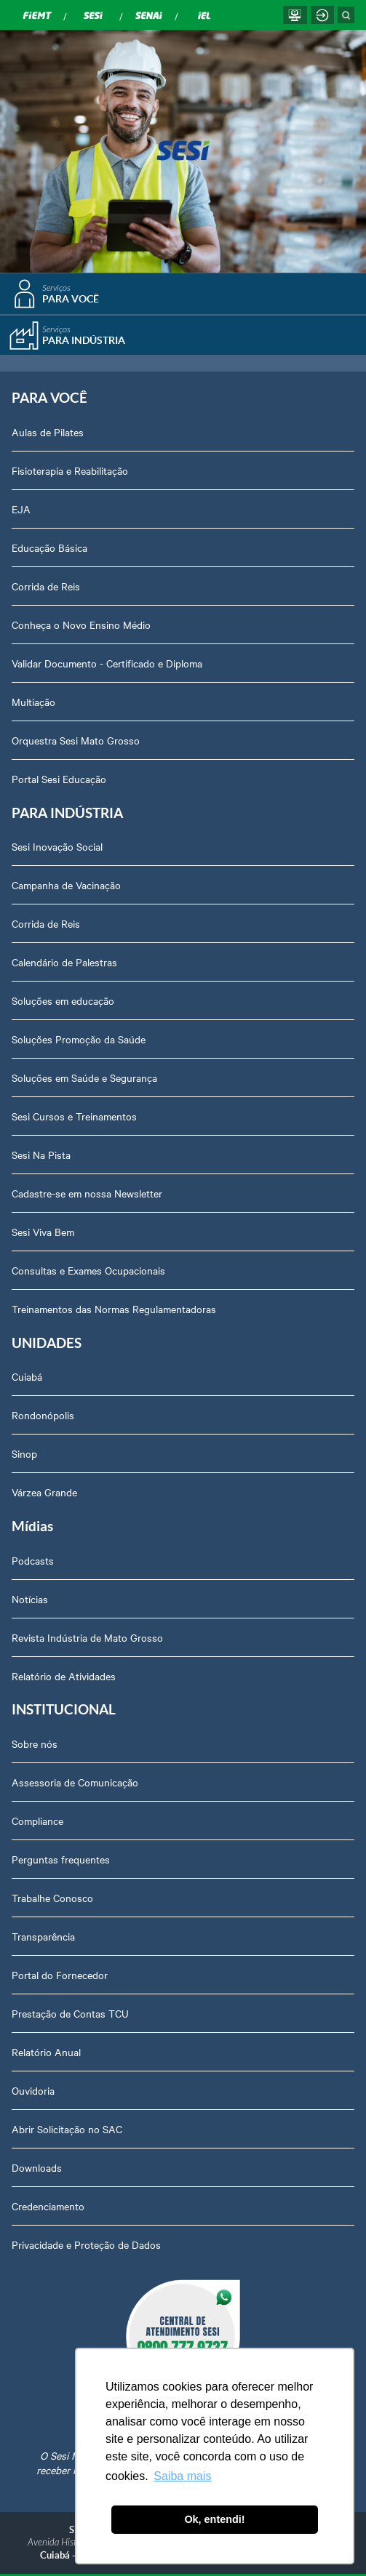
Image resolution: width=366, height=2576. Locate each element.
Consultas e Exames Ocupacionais (88, 1270)
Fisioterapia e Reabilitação (70, 470)
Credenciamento (48, 2206)
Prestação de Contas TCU (70, 2013)
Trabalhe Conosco (52, 1897)
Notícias (30, 1599)
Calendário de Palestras (64, 962)
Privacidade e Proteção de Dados (86, 2244)
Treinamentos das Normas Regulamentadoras (114, 1308)
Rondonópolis (43, 1415)
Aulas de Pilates (48, 432)
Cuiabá (27, 1376)
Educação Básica (49, 547)
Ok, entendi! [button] (214, 2519)
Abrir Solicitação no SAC (67, 2129)
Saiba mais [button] (182, 2476)
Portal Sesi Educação (59, 778)
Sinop (24, 1453)
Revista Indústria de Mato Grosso (87, 1637)
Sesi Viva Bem (43, 1231)
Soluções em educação (63, 1000)
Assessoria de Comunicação (75, 1782)
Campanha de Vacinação (66, 885)
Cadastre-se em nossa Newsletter (87, 1193)
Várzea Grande (44, 1492)
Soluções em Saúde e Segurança (84, 1077)
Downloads (37, 2167)
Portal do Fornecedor (60, 1974)
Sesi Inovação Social (57, 846)
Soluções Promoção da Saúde (79, 1039)
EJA (21, 509)
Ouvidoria (33, 2090)
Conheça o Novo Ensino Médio (81, 624)
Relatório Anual (46, 2052)
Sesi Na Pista (41, 1154)
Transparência (43, 1936)
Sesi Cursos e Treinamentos (74, 1116)
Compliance (37, 1820)
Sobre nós (34, 1743)
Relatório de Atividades (64, 1676)
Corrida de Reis (46, 586)
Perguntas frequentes (61, 1859)
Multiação (33, 701)
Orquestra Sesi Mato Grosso (76, 740)
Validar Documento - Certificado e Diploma (107, 663)
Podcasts (33, 1560)
